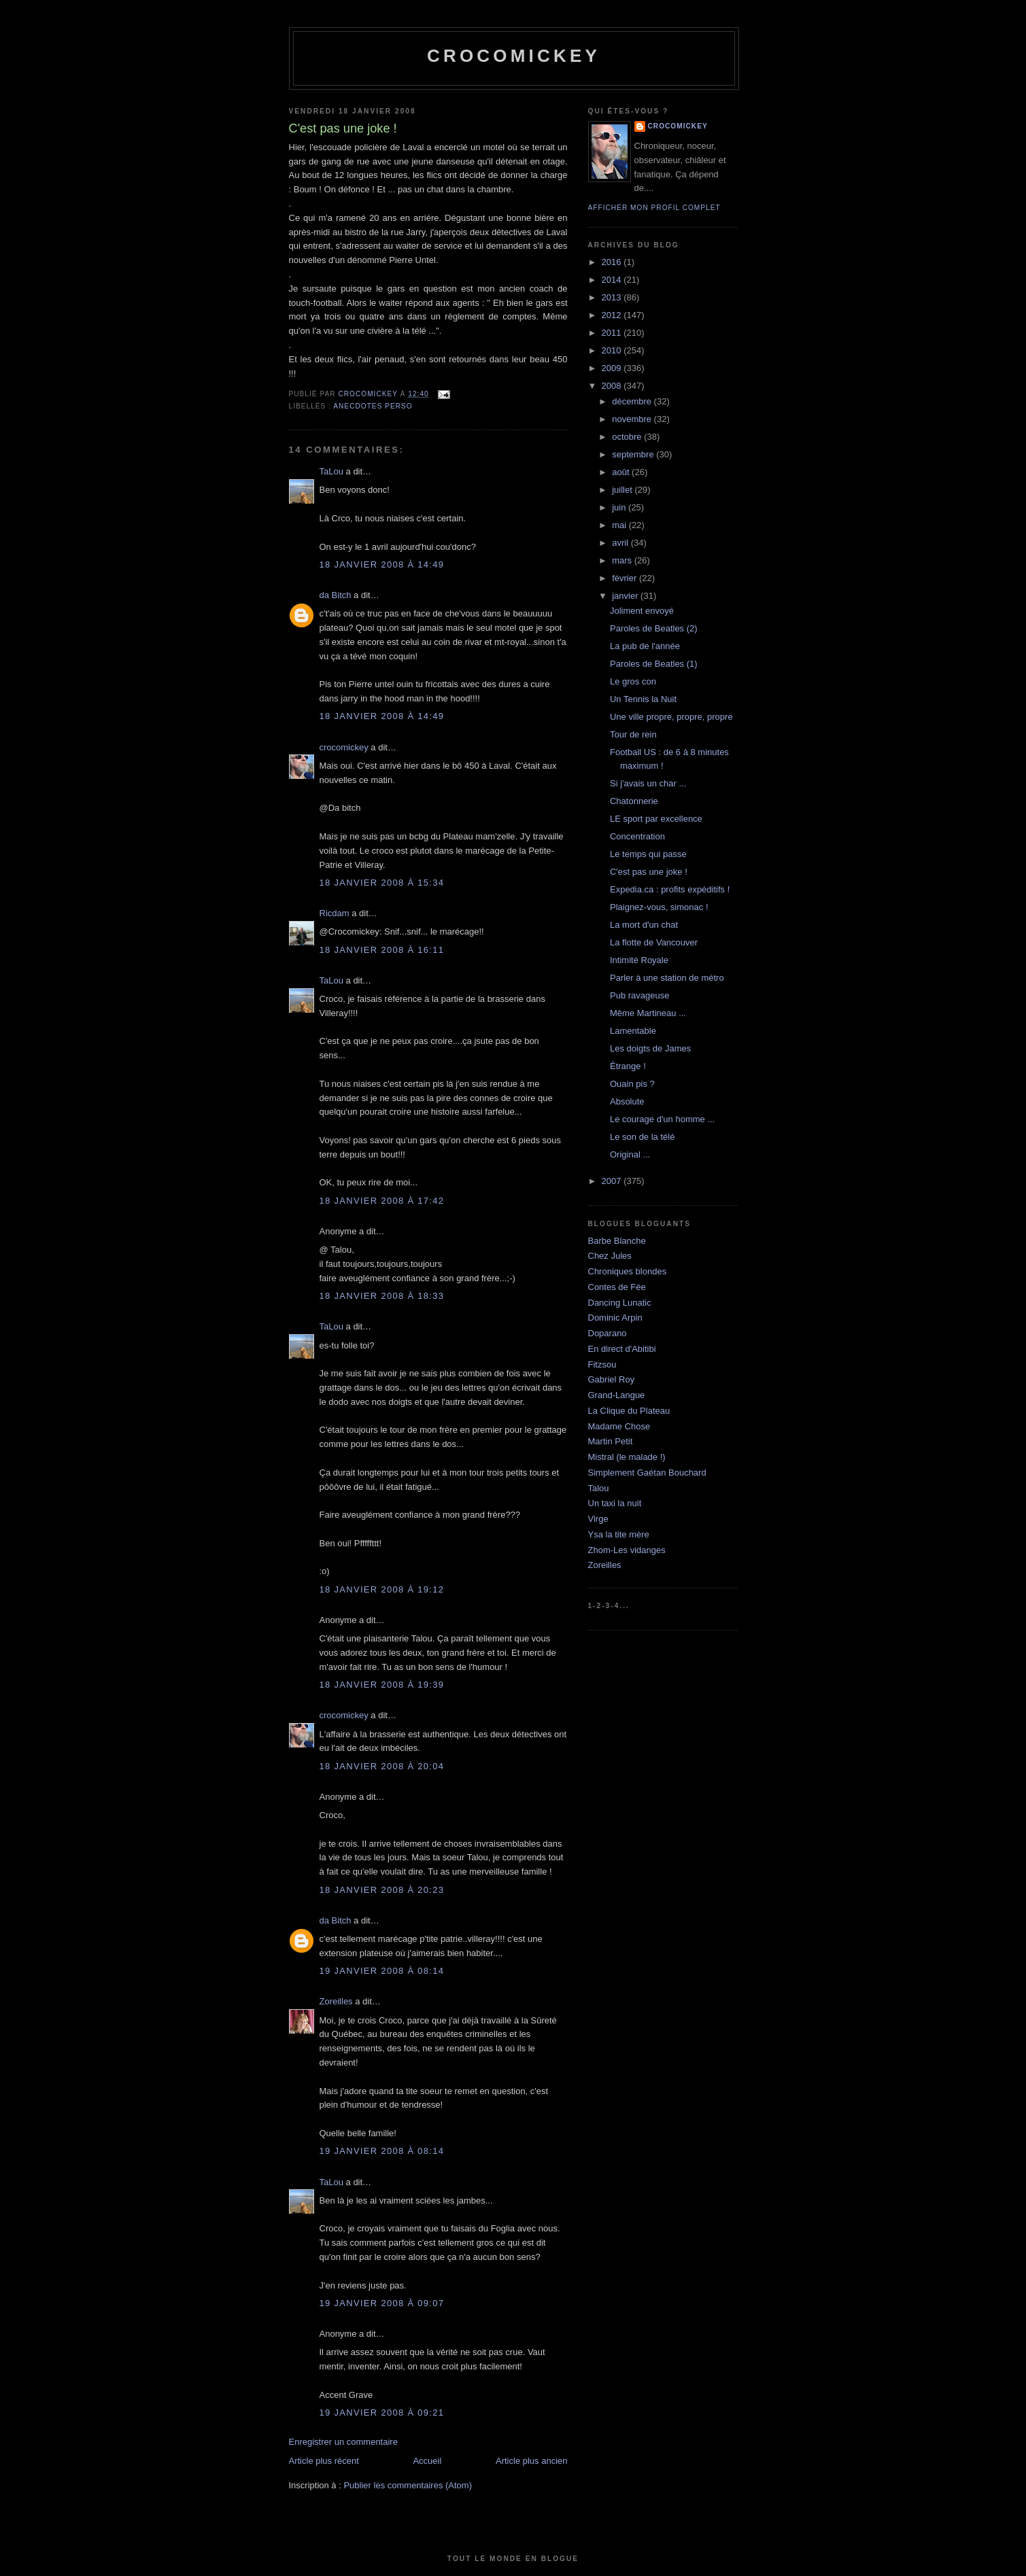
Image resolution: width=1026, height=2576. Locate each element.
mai (620, 525)
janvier (626, 596)
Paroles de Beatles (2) (654, 628)
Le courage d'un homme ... (662, 1119)
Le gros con (633, 681)
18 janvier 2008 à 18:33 (382, 1296)
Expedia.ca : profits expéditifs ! (670, 889)
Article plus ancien (532, 2461)
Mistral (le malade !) (627, 1457)
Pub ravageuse (639, 995)
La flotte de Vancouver (654, 942)
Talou (598, 1488)
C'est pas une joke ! (648, 872)
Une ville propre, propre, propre (671, 717)
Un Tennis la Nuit (643, 699)
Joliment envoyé (642, 611)
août (622, 472)
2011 (613, 333)
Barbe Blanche (617, 1241)
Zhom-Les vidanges (627, 1550)
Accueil (427, 2461)
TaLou (331, 471)
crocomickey (513, 56)
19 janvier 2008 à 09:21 (382, 2412)
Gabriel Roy (611, 1379)
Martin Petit (610, 1441)
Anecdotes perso (372, 406)
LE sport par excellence (656, 819)
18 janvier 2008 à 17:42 (382, 1201)
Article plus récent (324, 2461)
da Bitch (336, 595)
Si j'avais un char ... (648, 783)
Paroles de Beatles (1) (654, 664)
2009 (613, 368)
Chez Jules (610, 1256)
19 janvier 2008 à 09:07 (382, 2303)
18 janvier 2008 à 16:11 (382, 950)
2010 (613, 350)
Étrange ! (628, 1066)
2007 (613, 1181)
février (625, 578)
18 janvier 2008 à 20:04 (382, 1766)
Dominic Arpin (615, 1317)
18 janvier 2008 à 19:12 (382, 1589)
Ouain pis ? (632, 1084)
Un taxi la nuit (615, 1503)
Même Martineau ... (648, 1013)
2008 (613, 386)
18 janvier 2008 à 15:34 (382, 882)
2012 (613, 315)
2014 (613, 280)
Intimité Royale (639, 960)
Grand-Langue (616, 1395)
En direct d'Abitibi (622, 1349)
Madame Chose (619, 1426)
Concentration (637, 836)
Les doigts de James (650, 1048)
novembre (632, 419)
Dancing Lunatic (619, 1303)
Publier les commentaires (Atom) (407, 2485)
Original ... (630, 1154)
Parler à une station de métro (667, 978)
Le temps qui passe (648, 854)
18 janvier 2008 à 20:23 (382, 1890)
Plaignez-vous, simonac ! (659, 907)
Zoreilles (336, 2001)
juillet (623, 490)
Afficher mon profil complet (654, 207)
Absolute (627, 1101)
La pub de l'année (645, 646)
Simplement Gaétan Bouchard (647, 1472)
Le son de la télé (642, 1137)
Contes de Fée (617, 1287)
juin (620, 507)
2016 (613, 262)
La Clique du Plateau (629, 1411)
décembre (632, 401)
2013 (613, 297)
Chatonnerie (634, 801)
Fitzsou (602, 1364)
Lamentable (633, 1031)
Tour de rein (633, 734)
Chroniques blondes (627, 1271)
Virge (598, 1519)
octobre (628, 437)
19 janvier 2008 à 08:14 (382, 1971)
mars (623, 560)
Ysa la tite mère (618, 1534)
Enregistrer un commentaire (343, 2442)
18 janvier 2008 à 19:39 (382, 1684)
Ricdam (334, 913)
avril (621, 543)
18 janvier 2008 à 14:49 (382, 564)
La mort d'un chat (644, 925)
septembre (634, 454)
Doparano (607, 1333)
